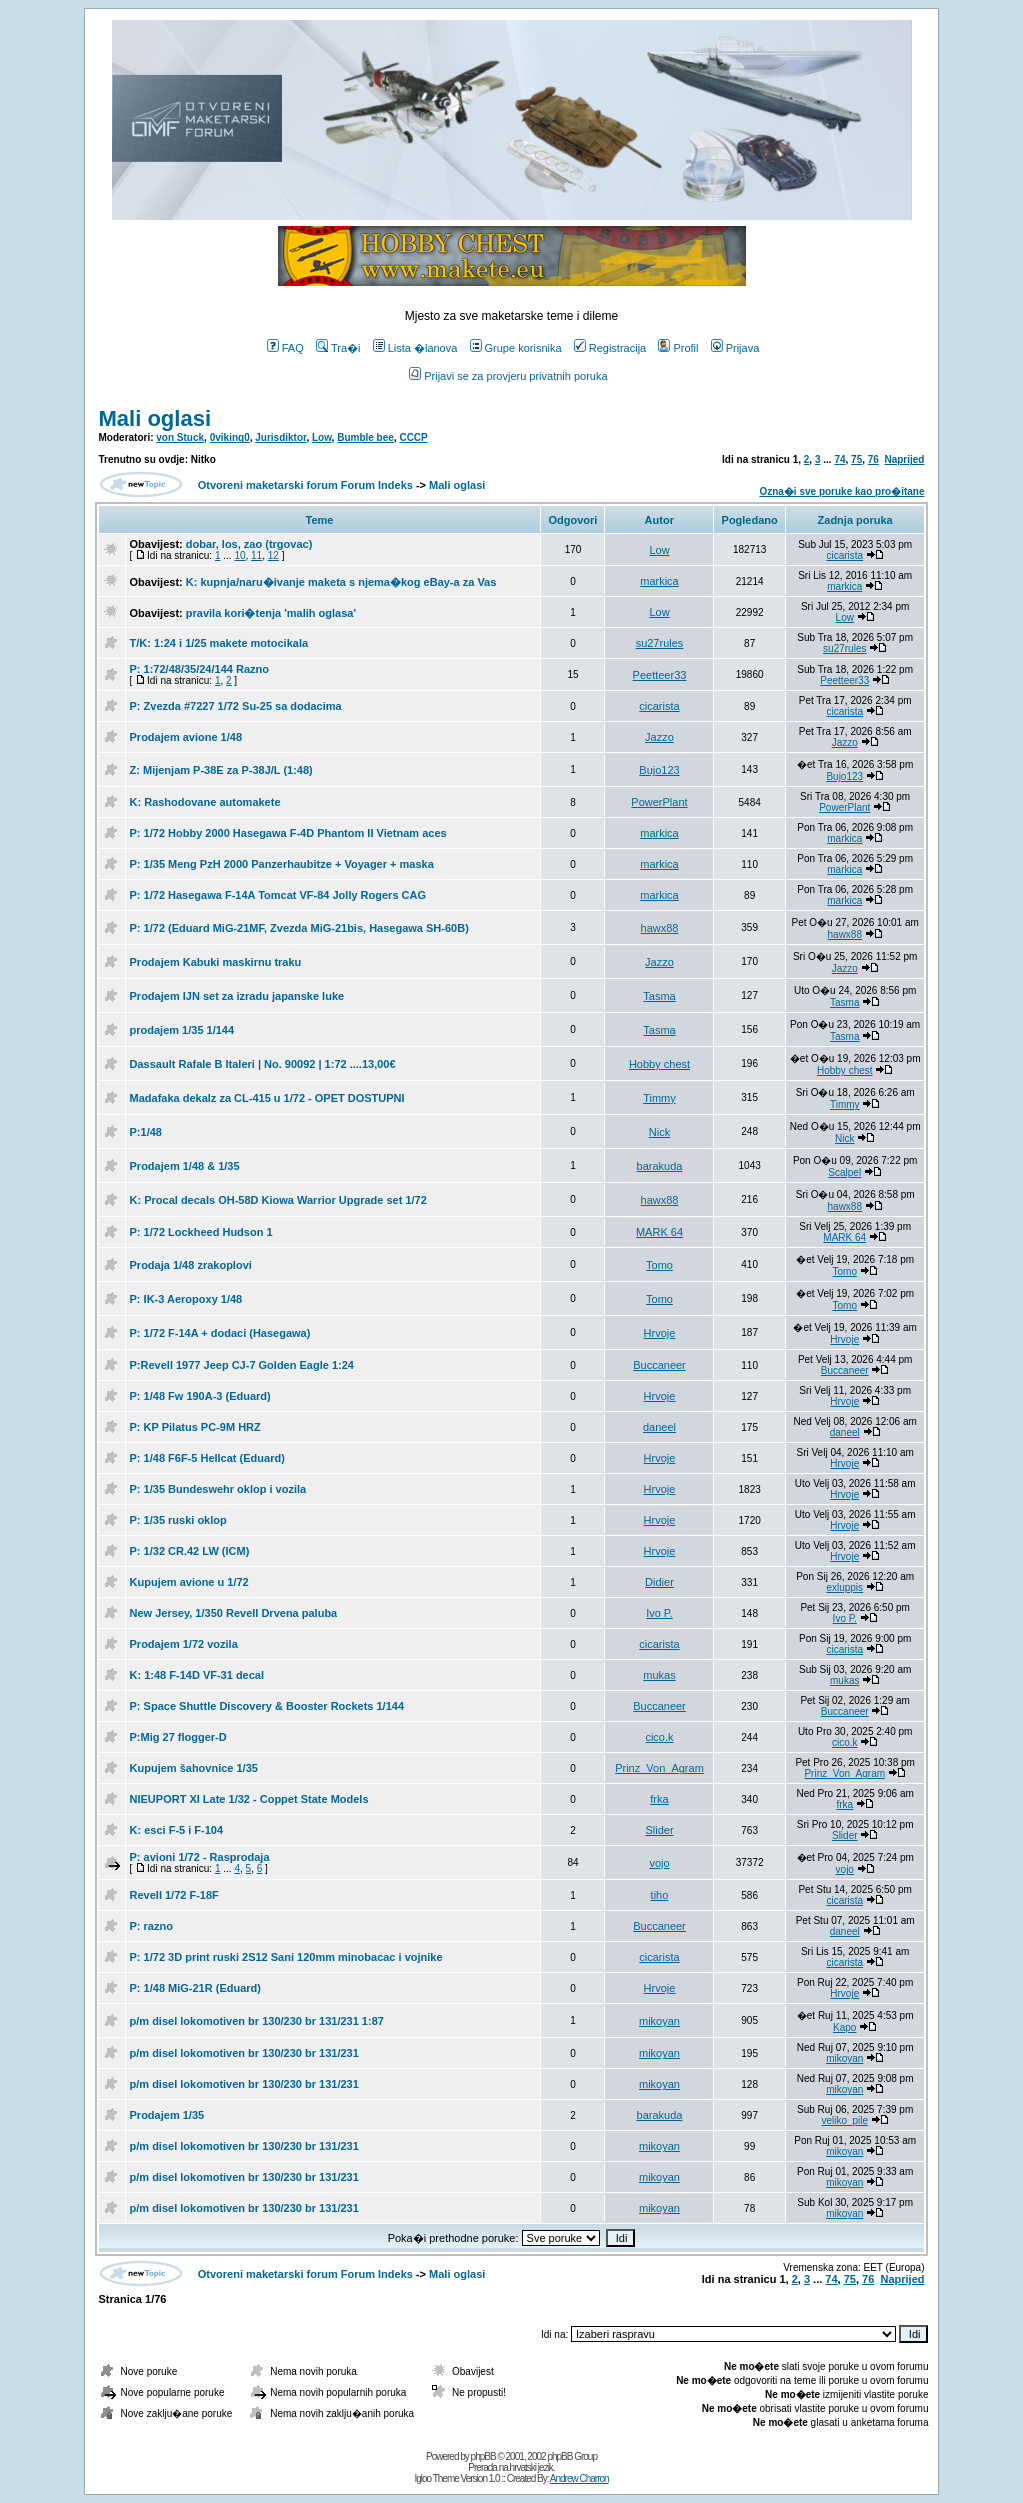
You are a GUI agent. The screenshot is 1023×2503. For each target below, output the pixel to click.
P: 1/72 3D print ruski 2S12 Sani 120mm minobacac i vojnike (286, 1957)
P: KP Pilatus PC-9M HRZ (195, 1427)
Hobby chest (659, 1064)
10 (239, 555)
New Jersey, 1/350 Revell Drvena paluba (234, 1613)
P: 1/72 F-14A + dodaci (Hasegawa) (220, 1333)
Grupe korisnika (516, 348)
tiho (660, 1895)
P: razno (151, 1926)
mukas (659, 1675)
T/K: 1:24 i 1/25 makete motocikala (219, 643)
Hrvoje (660, 1333)
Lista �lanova (415, 348)
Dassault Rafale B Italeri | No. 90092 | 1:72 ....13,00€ (263, 1064)
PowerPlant (659, 802)
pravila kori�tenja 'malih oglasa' (271, 613)
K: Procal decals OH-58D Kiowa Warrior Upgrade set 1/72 (278, 1200)
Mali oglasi (155, 418)
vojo (659, 1863)
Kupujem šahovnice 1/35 (194, 1768)
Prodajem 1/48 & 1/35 (185, 1166)
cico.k (659, 1737)
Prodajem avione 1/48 (186, 737)
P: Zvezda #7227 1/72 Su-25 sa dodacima (236, 706)
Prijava (735, 348)
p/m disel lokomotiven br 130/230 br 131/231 (244, 2053)
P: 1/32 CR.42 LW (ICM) (190, 1551)
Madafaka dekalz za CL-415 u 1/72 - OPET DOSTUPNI (267, 1098)
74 (839, 459)
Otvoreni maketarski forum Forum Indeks (305, 485)
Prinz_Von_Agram (659, 1768)
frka (659, 1799)
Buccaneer (659, 1365)
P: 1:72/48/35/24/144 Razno (199, 669)
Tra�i (338, 348)
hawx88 (660, 928)
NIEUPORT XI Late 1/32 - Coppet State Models (249, 1799)
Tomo (659, 1265)
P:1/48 (146, 1132)
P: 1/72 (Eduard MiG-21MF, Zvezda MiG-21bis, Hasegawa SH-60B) (299, 928)
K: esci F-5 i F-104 (177, 1830)
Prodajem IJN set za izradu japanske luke (237, 996)
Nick (659, 1132)
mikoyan (659, 2021)
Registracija (610, 348)
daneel (659, 1427)
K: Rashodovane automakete (205, 802)
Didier (659, 1582)
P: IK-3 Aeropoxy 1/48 (186, 1299)
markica (659, 581)
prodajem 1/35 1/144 (182, 1030)
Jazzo (659, 737)
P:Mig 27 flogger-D (178, 1737)
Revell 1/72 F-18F (174, 1895)
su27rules (660, 643)
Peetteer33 (660, 675)
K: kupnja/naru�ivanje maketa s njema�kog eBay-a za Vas (341, 582)
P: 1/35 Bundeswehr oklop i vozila (218, 1489)
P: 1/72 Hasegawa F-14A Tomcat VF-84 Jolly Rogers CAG (278, 895)
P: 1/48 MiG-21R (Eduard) (195, 1988)
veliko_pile (844, 2120)
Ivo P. (659, 1613)
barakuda (660, 1166)
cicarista (844, 555)
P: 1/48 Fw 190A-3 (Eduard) (200, 1396)
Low (322, 437)
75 (856, 459)
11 (256, 555)
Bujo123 (659, 770)
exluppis (844, 1587)
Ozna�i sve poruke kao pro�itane (841, 491)
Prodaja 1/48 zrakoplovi (191, 1265)
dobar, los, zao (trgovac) (249, 544)
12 (273, 555)
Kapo (844, 2027)
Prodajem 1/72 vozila (184, 1644)
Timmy (659, 1098)
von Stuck (180, 437)
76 (873, 459)
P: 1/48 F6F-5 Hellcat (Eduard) (207, 1458)
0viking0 (230, 437)
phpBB (483, 2456)
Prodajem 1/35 (167, 2115)
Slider (659, 1830)
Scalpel (844, 1172)
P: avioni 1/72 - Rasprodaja (200, 1857)
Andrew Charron (579, 2478)
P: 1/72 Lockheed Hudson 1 (201, 1232)
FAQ (285, 348)
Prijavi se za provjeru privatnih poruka (508, 376)
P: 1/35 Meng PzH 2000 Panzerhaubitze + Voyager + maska (282, 864)
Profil (678, 348)
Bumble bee (365, 437)
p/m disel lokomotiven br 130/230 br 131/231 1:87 (257, 2021)
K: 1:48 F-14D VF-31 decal (197, 1675)
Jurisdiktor (280, 437)
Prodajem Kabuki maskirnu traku (216, 962)
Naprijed (904, 459)
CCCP (413, 437)
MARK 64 (659, 1232)
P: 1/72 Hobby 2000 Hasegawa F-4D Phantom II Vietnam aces (288, 833)
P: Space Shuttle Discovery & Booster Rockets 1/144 (267, 1706)
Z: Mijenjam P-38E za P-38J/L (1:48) (221, 770)
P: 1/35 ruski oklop (178, 1520)
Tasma (659, 996)
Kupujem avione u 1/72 (189, 1582)
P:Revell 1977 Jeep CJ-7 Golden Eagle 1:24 (242, 1365)
